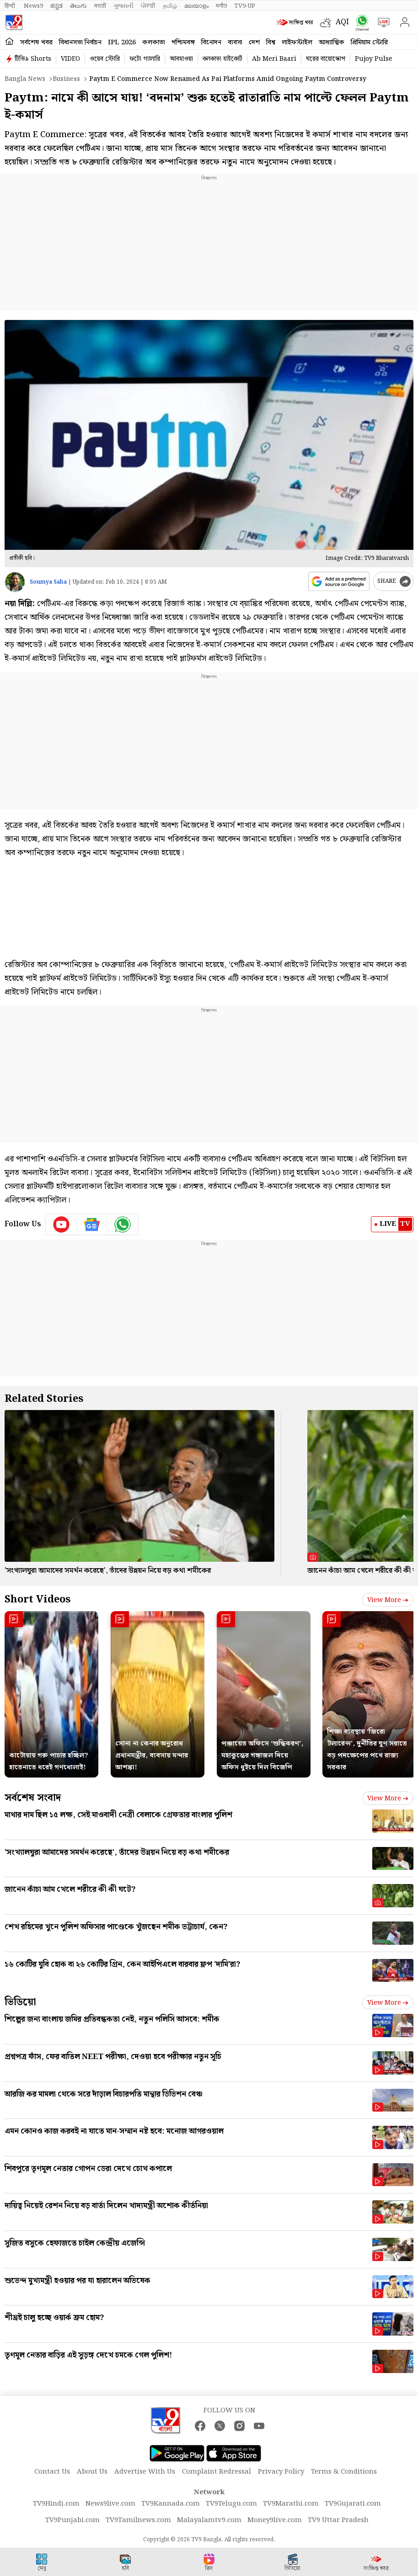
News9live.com (110, 2503)
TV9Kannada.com (170, 2503)
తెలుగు (78, 6)
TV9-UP (244, 6)
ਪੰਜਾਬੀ (148, 6)
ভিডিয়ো (20, 2002)
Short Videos (37, 1599)
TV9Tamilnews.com (138, 2520)
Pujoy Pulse (373, 59)
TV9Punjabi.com (72, 2520)
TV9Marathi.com (291, 2503)
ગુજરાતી (123, 6)
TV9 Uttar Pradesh (338, 2520)
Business (66, 79)
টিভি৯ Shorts (33, 59)
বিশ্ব (270, 42)
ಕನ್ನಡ (56, 6)
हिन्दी (10, 6)
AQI (342, 22)
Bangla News (25, 79)
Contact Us (52, 2471)
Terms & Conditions (344, 2471)
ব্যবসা (235, 42)
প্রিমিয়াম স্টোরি (369, 42)
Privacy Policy (281, 2471)
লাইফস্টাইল (297, 42)
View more (387, 1600)
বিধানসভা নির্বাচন (80, 42)
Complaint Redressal (216, 2471)
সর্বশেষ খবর (36, 42)
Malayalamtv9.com (209, 2520)
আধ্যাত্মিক (331, 42)
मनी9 (221, 6)
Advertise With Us (144, 2471)
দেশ (254, 42)
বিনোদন (211, 42)
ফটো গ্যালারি (144, 59)
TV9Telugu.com (231, 2503)
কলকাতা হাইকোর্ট (222, 59)
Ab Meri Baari (274, 59)
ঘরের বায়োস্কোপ (325, 59)
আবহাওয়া (181, 59)
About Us (92, 2471)
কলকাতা (153, 42)
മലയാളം (196, 6)
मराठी (100, 6)
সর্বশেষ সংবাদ (33, 1798)
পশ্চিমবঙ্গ (183, 42)
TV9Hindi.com (56, 2503)
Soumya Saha (48, 582)
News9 (33, 6)
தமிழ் (170, 6)
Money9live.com (274, 2520)
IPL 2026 (122, 42)
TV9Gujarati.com (353, 2503)
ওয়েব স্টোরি (105, 59)
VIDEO (70, 59)
